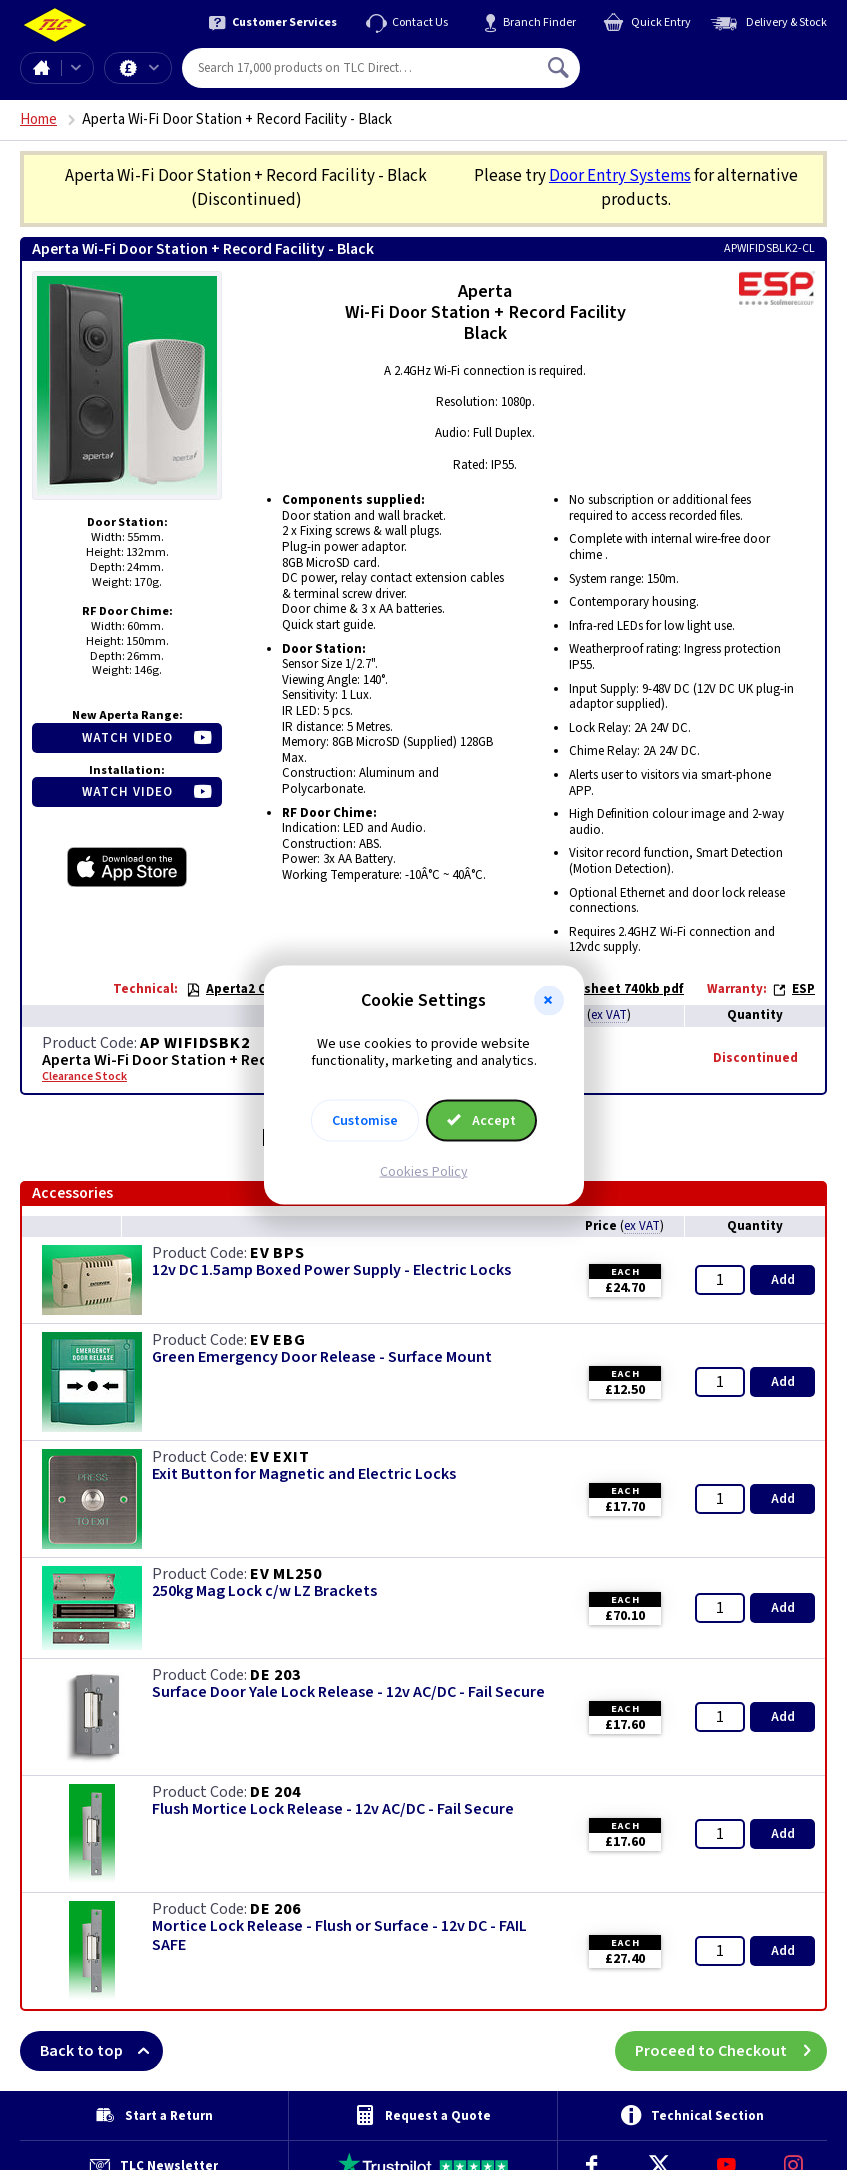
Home (41, 68)
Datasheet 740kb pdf (609, 989)
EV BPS (277, 1253)
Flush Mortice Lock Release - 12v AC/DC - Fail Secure (333, 1809)
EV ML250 (285, 1574)
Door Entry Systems (620, 176)
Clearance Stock (84, 1077)
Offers (154, 68)
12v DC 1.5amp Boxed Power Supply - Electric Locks (331, 1270)
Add (783, 1280)
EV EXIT (280, 1457)
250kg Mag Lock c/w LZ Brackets (264, 1591)
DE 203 (275, 1675)
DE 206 (275, 1909)
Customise (365, 1120)
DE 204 (275, 1792)
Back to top (101, 2051)
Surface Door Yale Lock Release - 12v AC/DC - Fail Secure (348, 1692)
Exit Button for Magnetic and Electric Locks (304, 1474)
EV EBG (278, 1340)
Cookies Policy (424, 1171)
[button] (549, 1001)
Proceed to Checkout (731, 2051)
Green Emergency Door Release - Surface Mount (322, 1357)
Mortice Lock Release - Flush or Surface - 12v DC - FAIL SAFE (339, 1936)
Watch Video (127, 738)
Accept (482, 1120)
